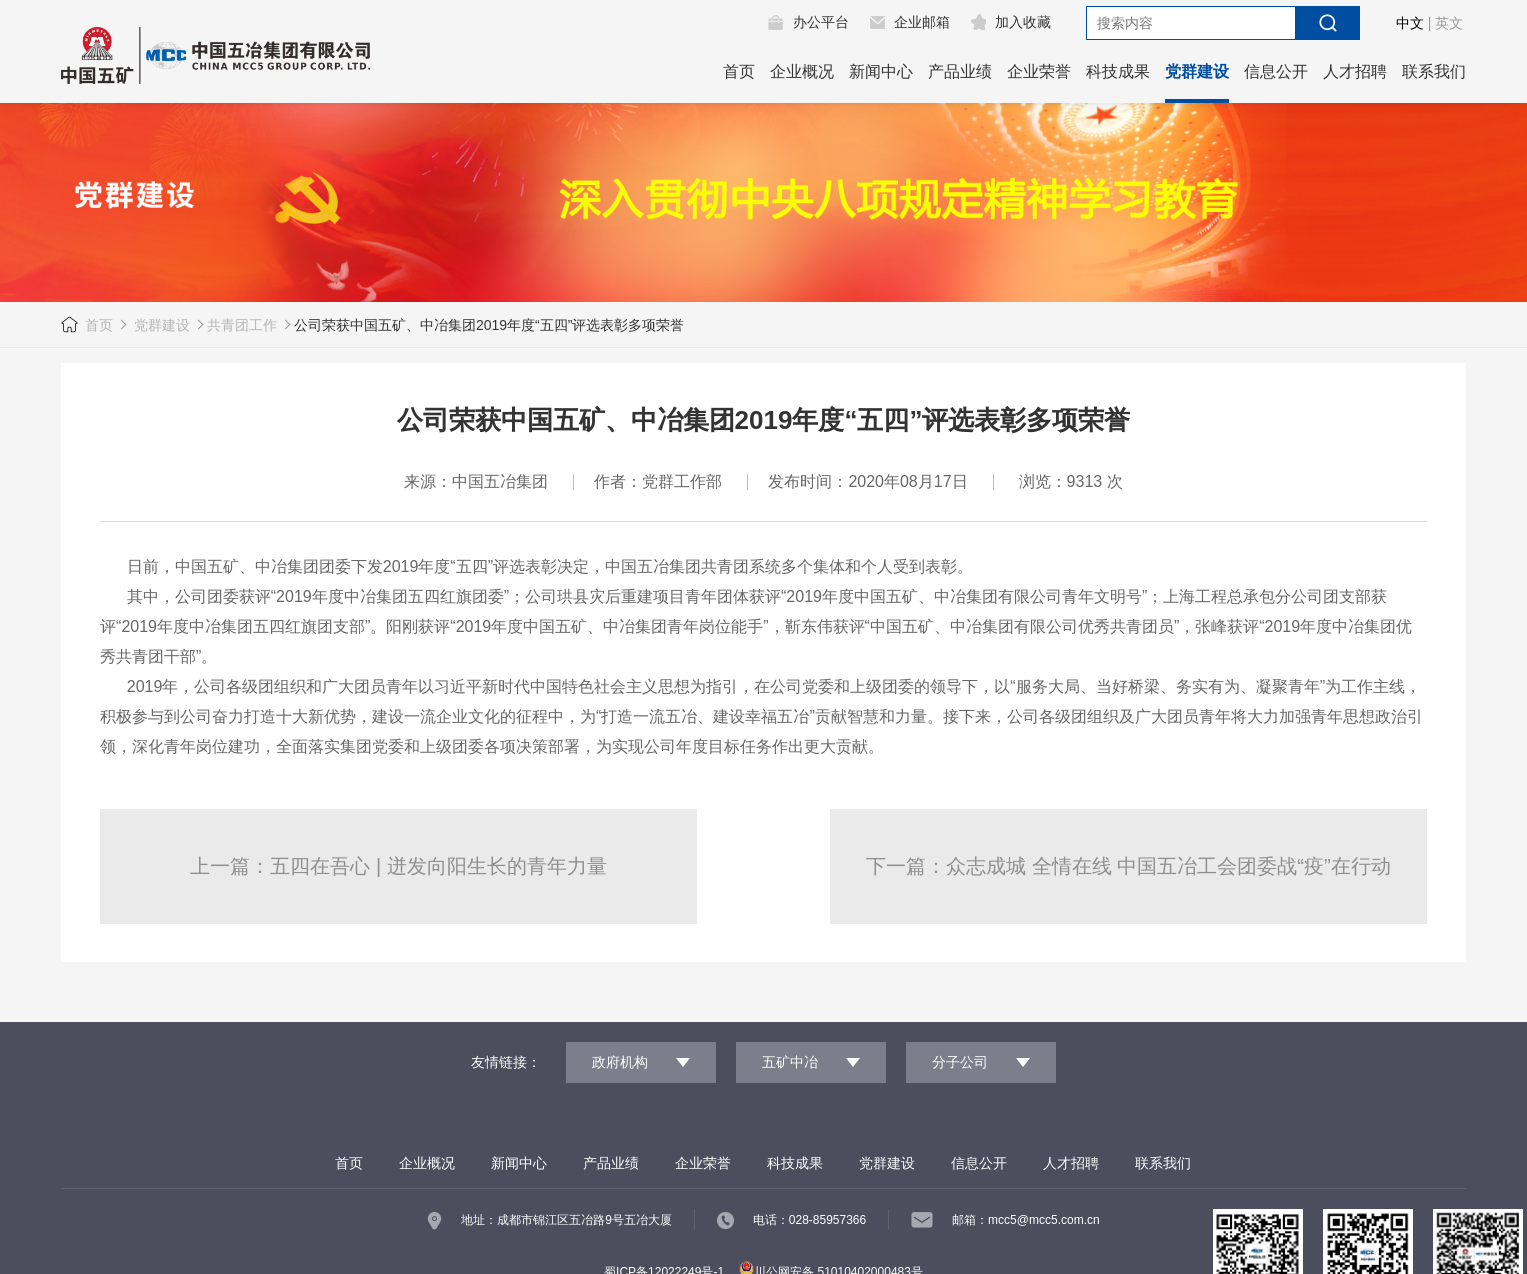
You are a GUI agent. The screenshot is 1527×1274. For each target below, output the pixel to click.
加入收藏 (1023, 22)
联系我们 (1434, 71)
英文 (1449, 23)
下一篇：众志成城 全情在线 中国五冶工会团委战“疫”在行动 (1128, 866)
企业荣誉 (1039, 71)
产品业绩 (960, 71)
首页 (739, 71)
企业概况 (802, 71)
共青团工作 (242, 325)
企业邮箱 (922, 22)
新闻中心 (881, 71)
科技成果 (1118, 71)
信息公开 (1276, 71)
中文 (1410, 23)
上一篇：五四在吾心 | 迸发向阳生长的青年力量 (398, 866)
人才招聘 (1355, 71)
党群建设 (1197, 71)
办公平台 (821, 22)
